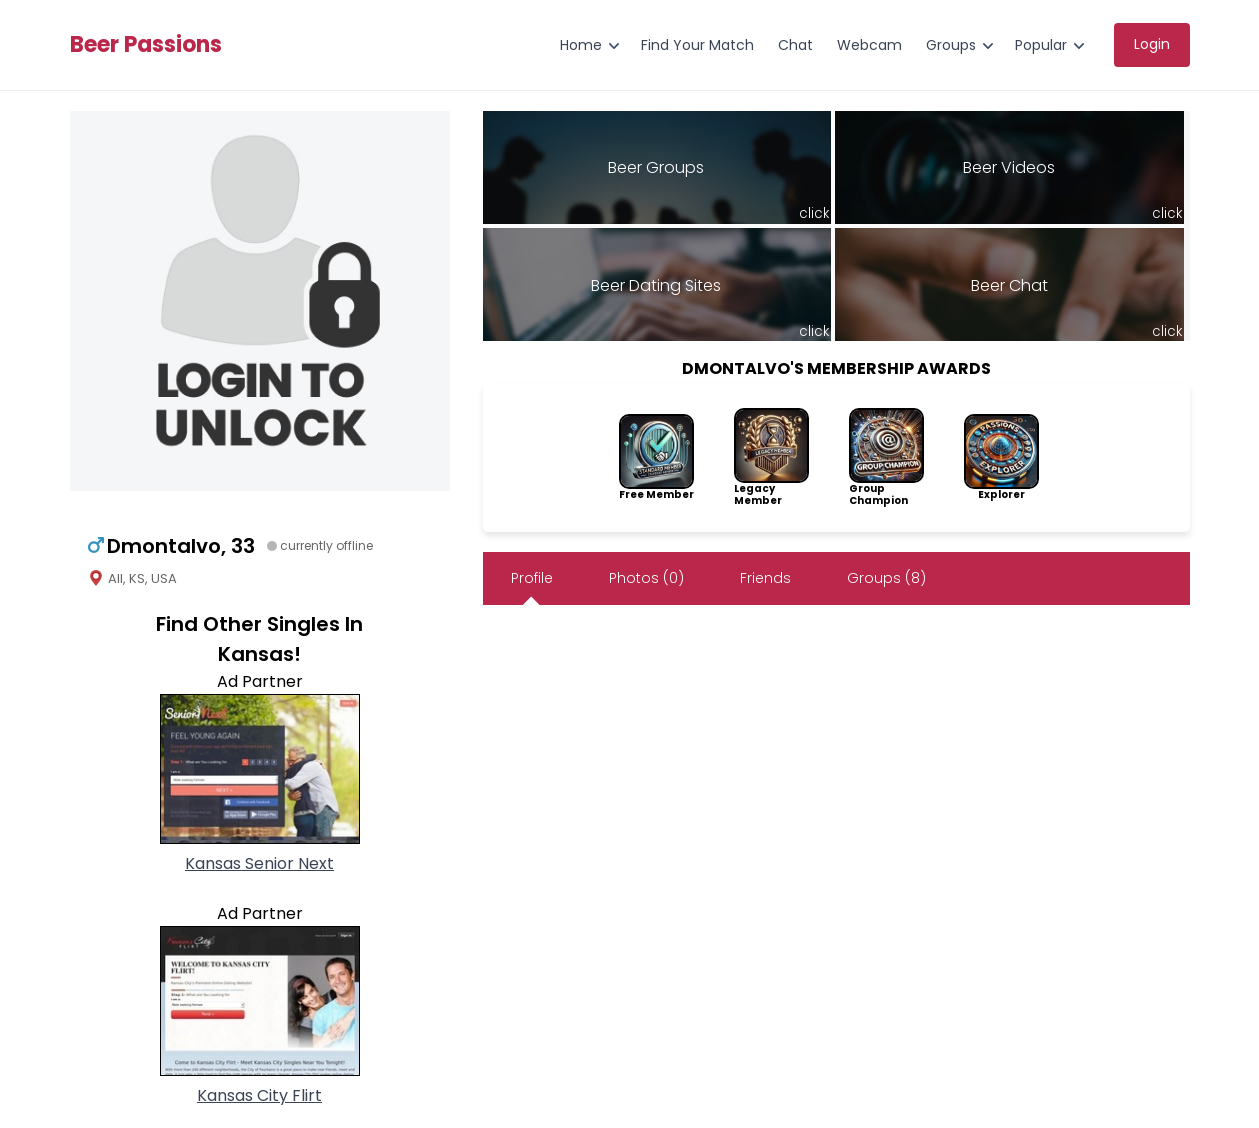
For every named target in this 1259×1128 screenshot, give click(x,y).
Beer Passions (146, 45)
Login (1152, 44)
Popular (1041, 45)
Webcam (869, 45)
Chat (795, 45)
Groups (951, 45)
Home (581, 45)
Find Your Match (697, 45)
